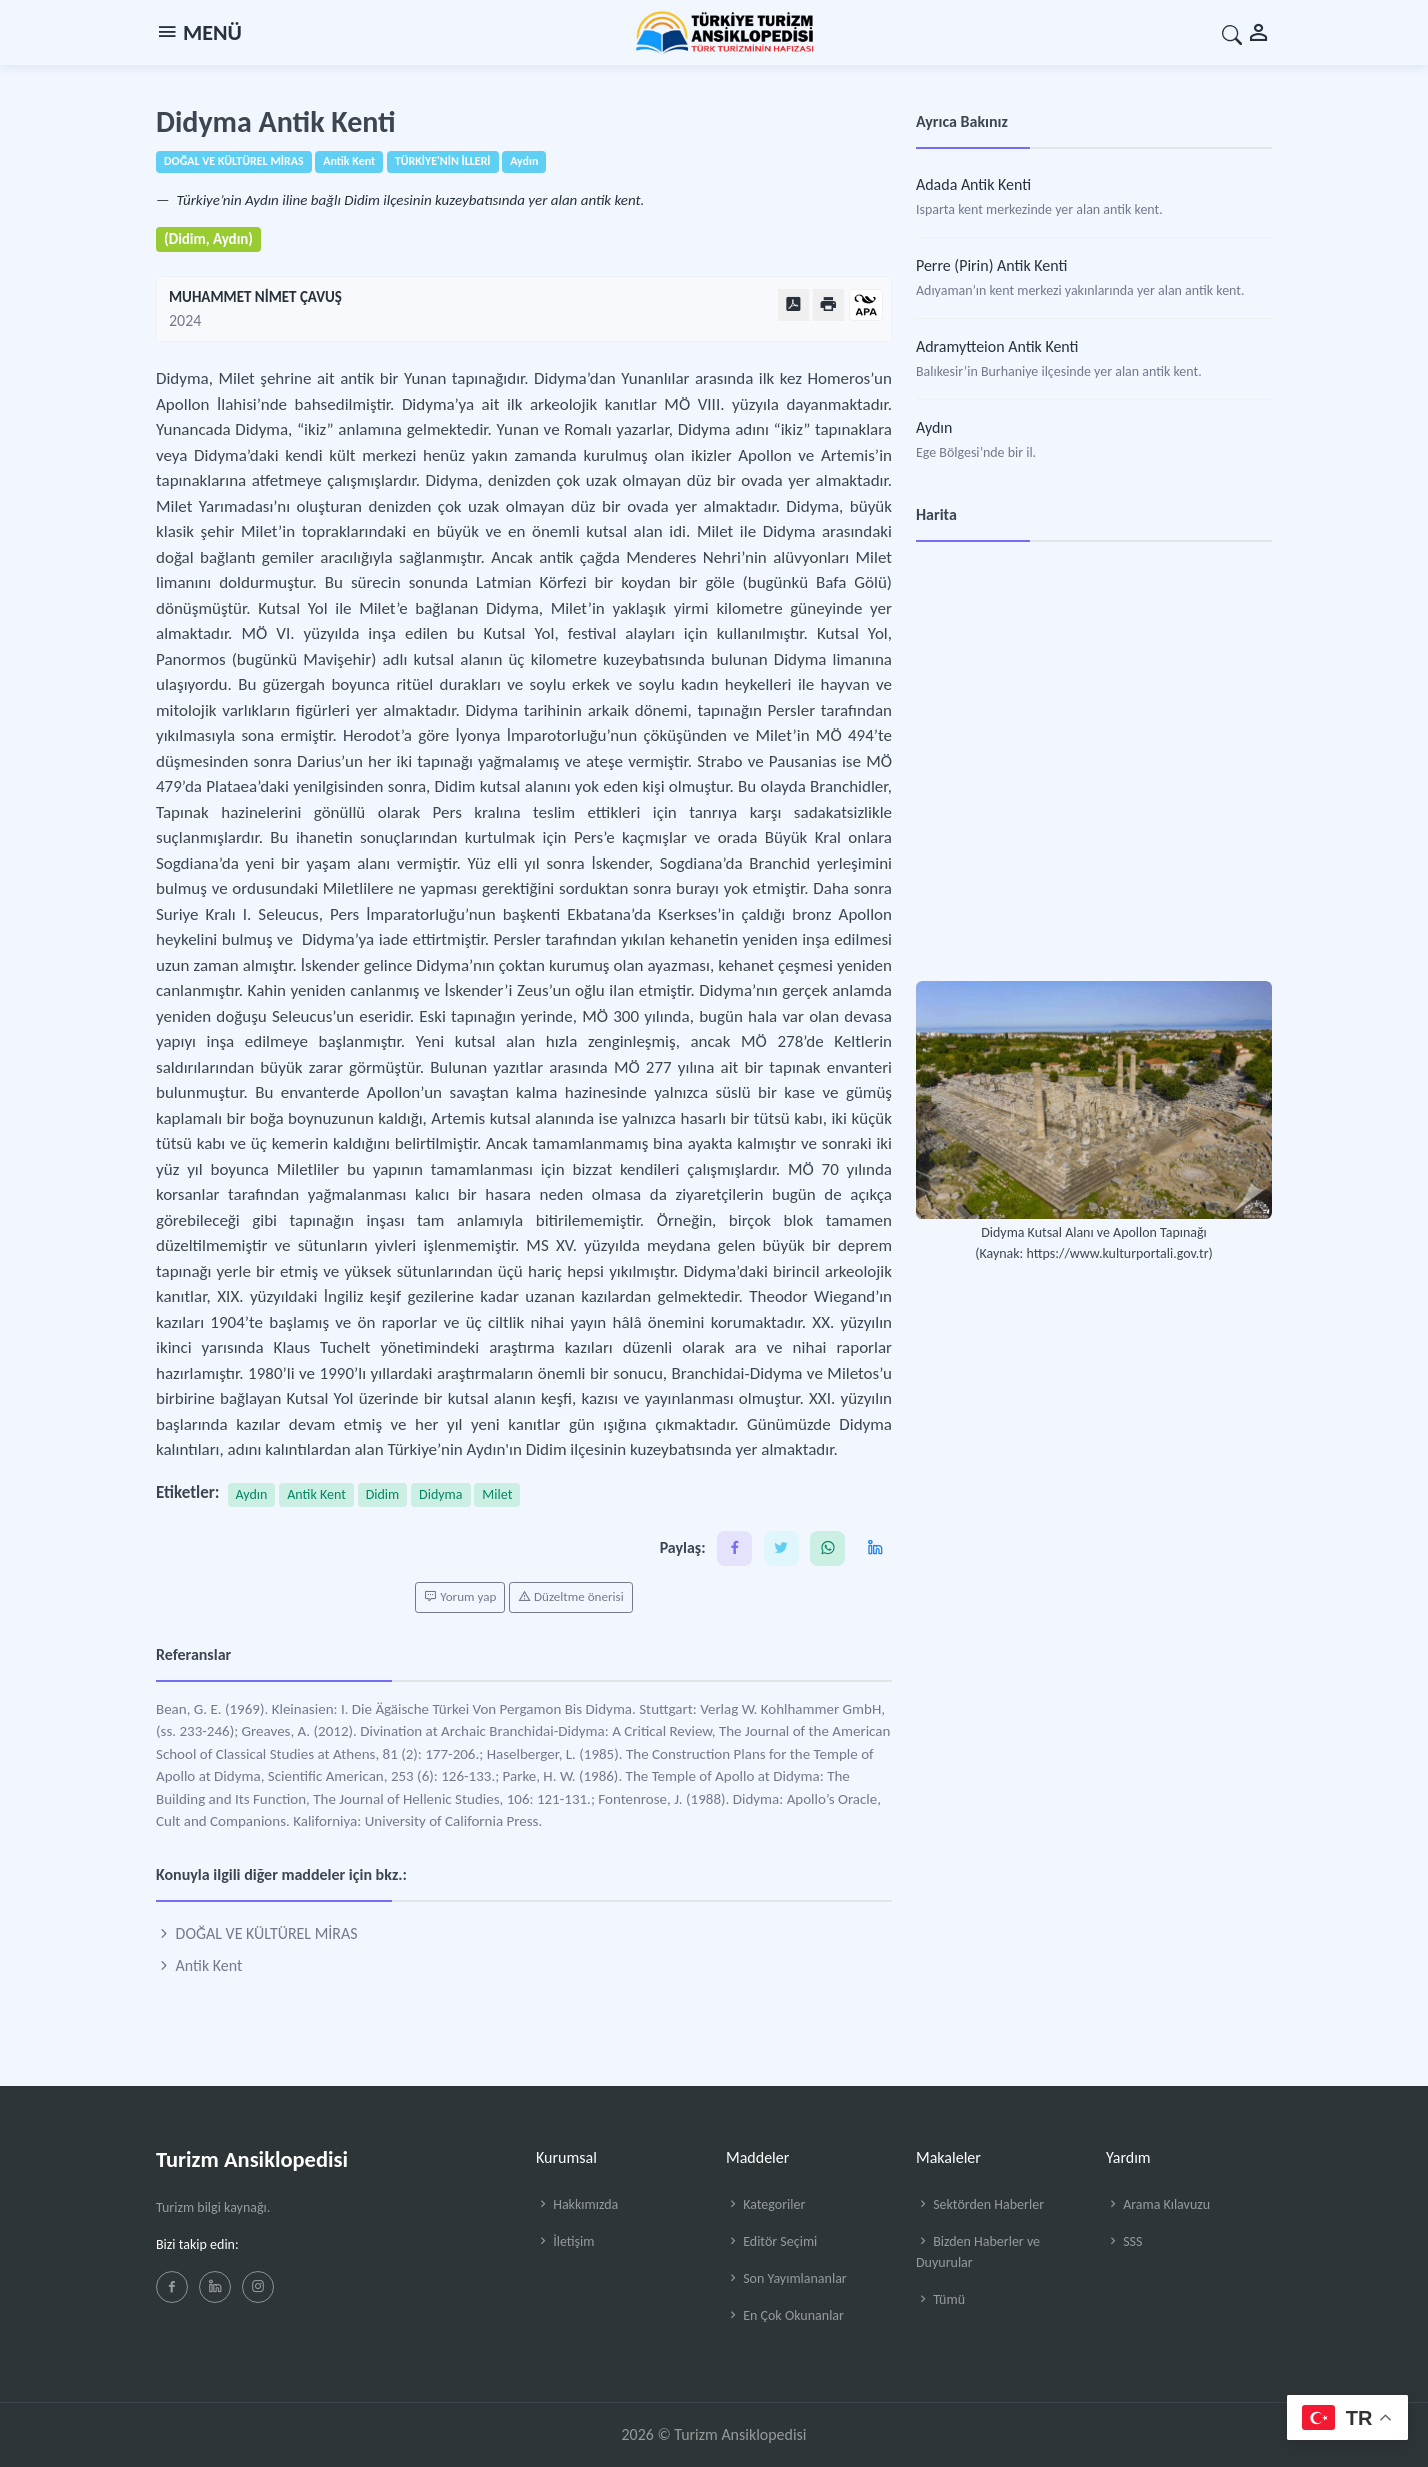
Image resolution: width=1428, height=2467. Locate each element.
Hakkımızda (577, 2204)
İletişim (565, 2241)
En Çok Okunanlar (785, 2315)
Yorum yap (460, 1597)
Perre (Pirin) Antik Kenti (991, 265)
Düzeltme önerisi (571, 1597)
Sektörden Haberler (980, 2204)
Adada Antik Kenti (973, 184)
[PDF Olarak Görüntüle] (793, 304)
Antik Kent (316, 1494)
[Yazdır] (828, 304)
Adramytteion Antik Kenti (997, 346)
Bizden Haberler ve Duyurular (978, 2252)
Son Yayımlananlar (786, 2278)
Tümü (940, 2299)
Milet (497, 1494)
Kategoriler (765, 2204)
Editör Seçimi (771, 2241)
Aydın (252, 1494)
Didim (383, 1494)
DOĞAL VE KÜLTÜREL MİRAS (257, 1933)
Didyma (440, 1494)
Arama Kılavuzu (1158, 2204)
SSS (1124, 2241)
